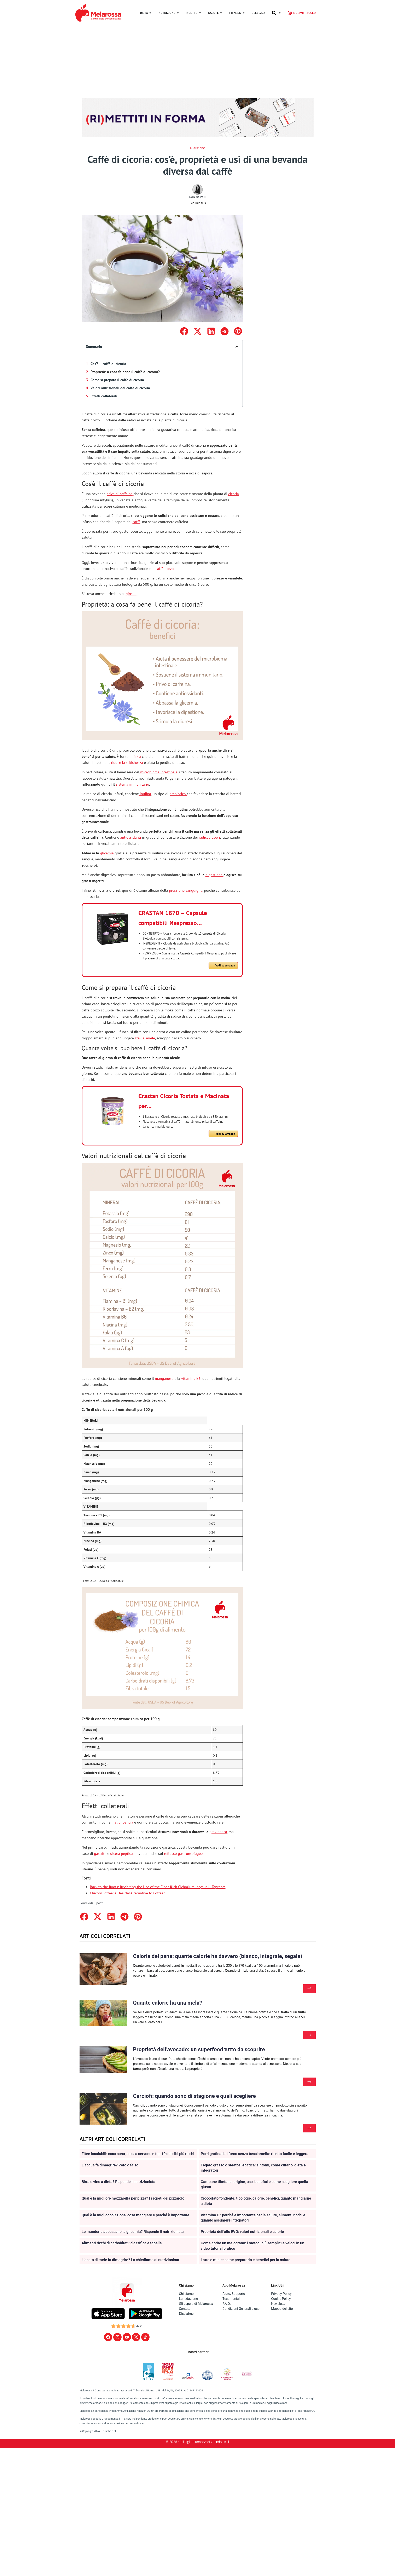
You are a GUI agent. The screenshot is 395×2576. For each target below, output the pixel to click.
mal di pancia (121, 1822)
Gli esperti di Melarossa (196, 2304)
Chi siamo (186, 2294)
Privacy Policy (281, 2294)
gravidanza (218, 1831)
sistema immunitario (132, 784)
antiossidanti (131, 837)
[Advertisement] (197, 57)
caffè (136, 521)
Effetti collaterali (104, 396)
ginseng (132, 593)
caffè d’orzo (165, 568)
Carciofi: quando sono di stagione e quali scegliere (194, 2096)
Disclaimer (186, 2314)
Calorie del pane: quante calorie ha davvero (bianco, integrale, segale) (217, 1956)
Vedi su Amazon (225, 965)
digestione (214, 874)
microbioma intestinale (158, 772)
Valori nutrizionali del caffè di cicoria (120, 388)
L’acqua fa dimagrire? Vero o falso (110, 2165)
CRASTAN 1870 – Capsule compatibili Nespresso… (172, 918)
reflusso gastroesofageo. (184, 1853)
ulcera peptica (121, 1853)
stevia (139, 1038)
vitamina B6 (190, 1378)
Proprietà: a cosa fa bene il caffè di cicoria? (125, 371)
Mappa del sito (282, 2309)
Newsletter (278, 2304)
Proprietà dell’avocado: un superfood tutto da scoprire (199, 2049)
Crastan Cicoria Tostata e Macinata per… (183, 1101)
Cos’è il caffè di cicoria (108, 363)
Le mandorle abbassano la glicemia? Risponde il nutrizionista (133, 2231)
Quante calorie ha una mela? (167, 2003)
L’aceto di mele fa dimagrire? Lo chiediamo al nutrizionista (130, 2260)
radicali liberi (209, 837)
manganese (164, 1378)
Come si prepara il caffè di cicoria (117, 379)
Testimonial (231, 2299)
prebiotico (178, 793)
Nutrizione (197, 148)
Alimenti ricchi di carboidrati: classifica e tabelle (122, 2243)
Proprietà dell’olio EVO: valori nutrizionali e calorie (242, 2231)
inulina (145, 793)
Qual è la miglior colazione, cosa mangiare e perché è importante (135, 2215)
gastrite (100, 1853)
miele (150, 1038)
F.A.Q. (226, 2304)
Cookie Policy (281, 2299)
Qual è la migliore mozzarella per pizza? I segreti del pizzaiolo (133, 2198)
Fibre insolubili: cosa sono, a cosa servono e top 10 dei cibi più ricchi (138, 2154)
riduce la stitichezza (127, 762)
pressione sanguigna (185, 890)
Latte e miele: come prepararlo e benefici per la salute (245, 2260)
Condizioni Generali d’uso (241, 2309)
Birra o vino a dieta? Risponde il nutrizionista (118, 2181)
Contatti (185, 2309)
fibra (138, 756)
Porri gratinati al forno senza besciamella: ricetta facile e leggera (254, 2154)
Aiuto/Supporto (233, 2294)
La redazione (188, 2299)
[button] (184, 331)
